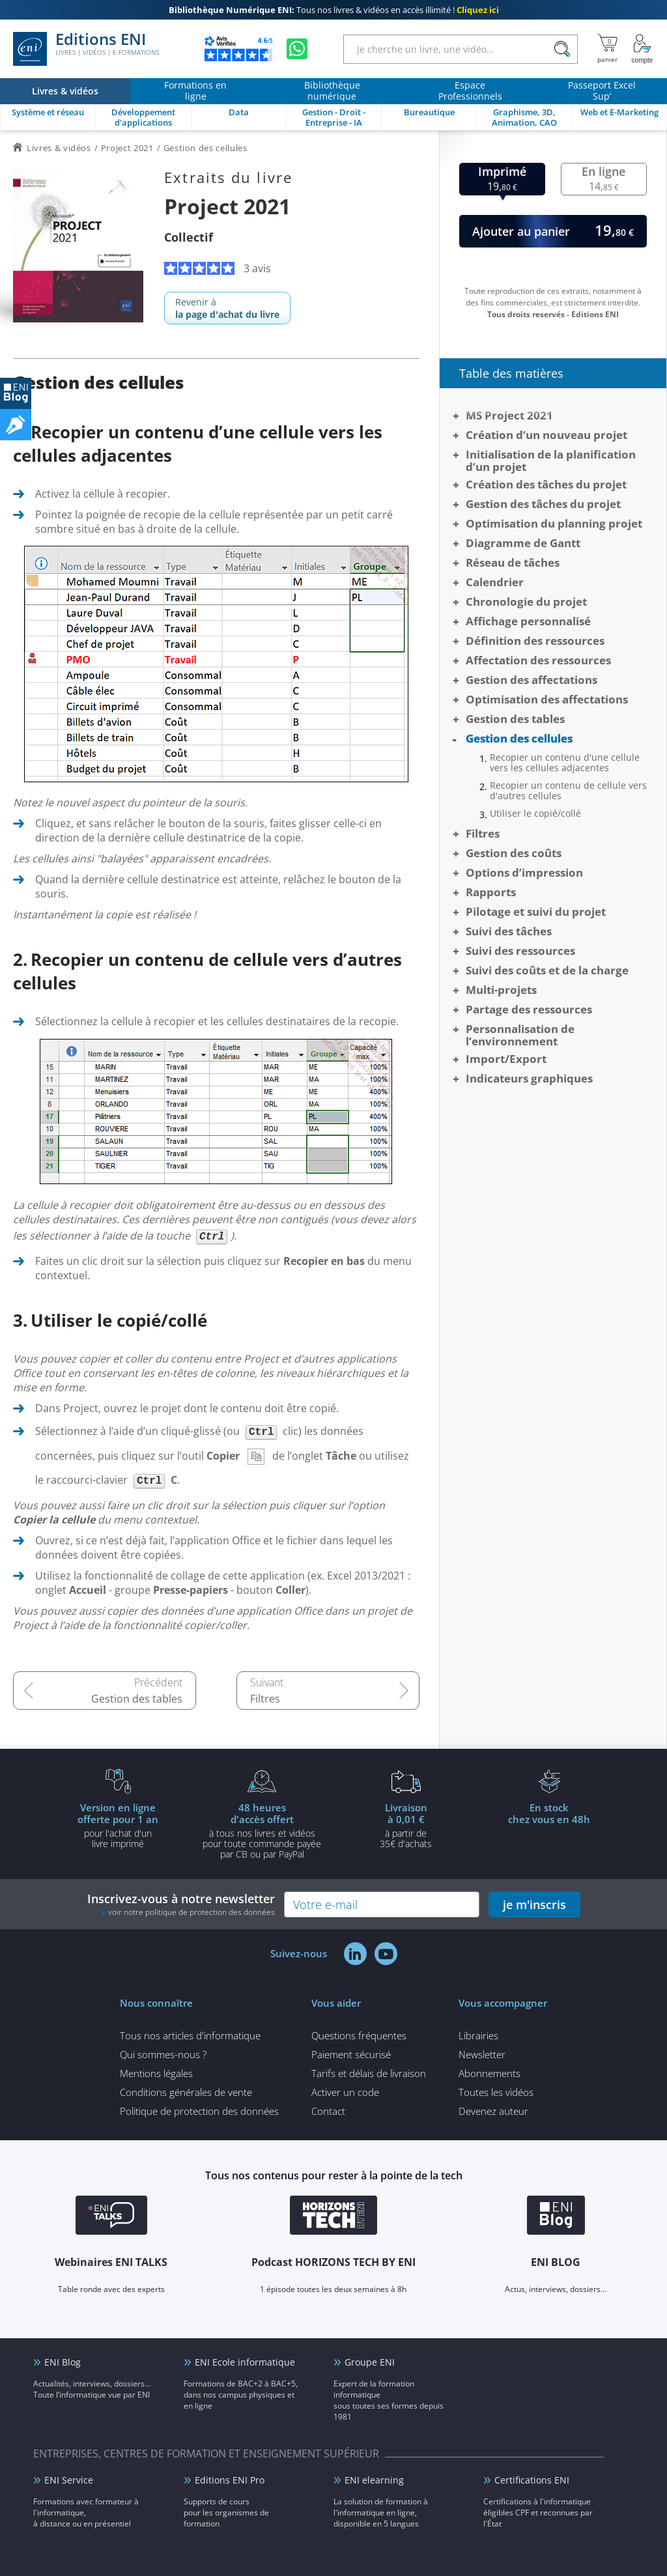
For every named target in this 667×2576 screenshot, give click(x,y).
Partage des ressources (529, 1009)
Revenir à (227, 308)
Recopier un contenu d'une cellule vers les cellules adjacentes (565, 762)
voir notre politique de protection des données (191, 1912)
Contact (328, 2110)
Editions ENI (86, 49)
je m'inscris (534, 1904)
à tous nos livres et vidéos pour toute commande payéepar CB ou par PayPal (262, 1830)
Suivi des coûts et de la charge (547, 970)
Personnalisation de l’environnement (520, 1035)
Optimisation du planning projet (554, 523)
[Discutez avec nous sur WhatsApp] (297, 48)
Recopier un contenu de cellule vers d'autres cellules (568, 790)
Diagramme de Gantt (523, 543)
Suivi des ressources (520, 950)
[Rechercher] (561, 49)
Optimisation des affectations (547, 699)
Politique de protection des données (199, 2110)
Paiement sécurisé (351, 2054)
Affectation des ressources (538, 660)
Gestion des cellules (519, 738)
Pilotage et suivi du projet (536, 911)
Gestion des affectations (531, 679)
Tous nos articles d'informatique (190, 2035)
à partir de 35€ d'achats (405, 1825)
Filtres (265, 1698)
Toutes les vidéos (496, 2092)
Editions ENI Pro (229, 2480)
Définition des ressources (535, 640)
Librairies (478, 2035)
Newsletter (482, 2054)
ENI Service (68, 2480)
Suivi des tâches (509, 931)
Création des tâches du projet (546, 484)
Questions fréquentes (358, 2035)
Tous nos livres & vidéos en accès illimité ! (334, 10)
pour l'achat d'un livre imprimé (118, 1825)
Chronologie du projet (526, 601)
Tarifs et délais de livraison (368, 2073)
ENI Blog (62, 2362)
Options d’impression (524, 872)
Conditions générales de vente (186, 2092)
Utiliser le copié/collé (535, 813)
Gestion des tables (136, 1698)
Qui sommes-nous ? (163, 2054)
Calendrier (495, 582)
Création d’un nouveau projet (546, 435)
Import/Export (506, 1059)
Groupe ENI (370, 2362)
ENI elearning (374, 2480)
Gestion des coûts (513, 853)
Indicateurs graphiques (529, 1078)
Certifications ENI (531, 2480)
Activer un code (345, 2092)
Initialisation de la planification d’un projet (551, 460)
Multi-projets (501, 990)
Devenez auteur (493, 2110)
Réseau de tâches (513, 562)
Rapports (491, 892)
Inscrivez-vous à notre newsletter (181, 1904)
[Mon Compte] (642, 49)
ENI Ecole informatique (245, 2362)
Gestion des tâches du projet (543, 504)
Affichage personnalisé (528, 621)
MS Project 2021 (509, 415)
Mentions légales (156, 2073)
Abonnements (489, 2073)
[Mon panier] (607, 49)
